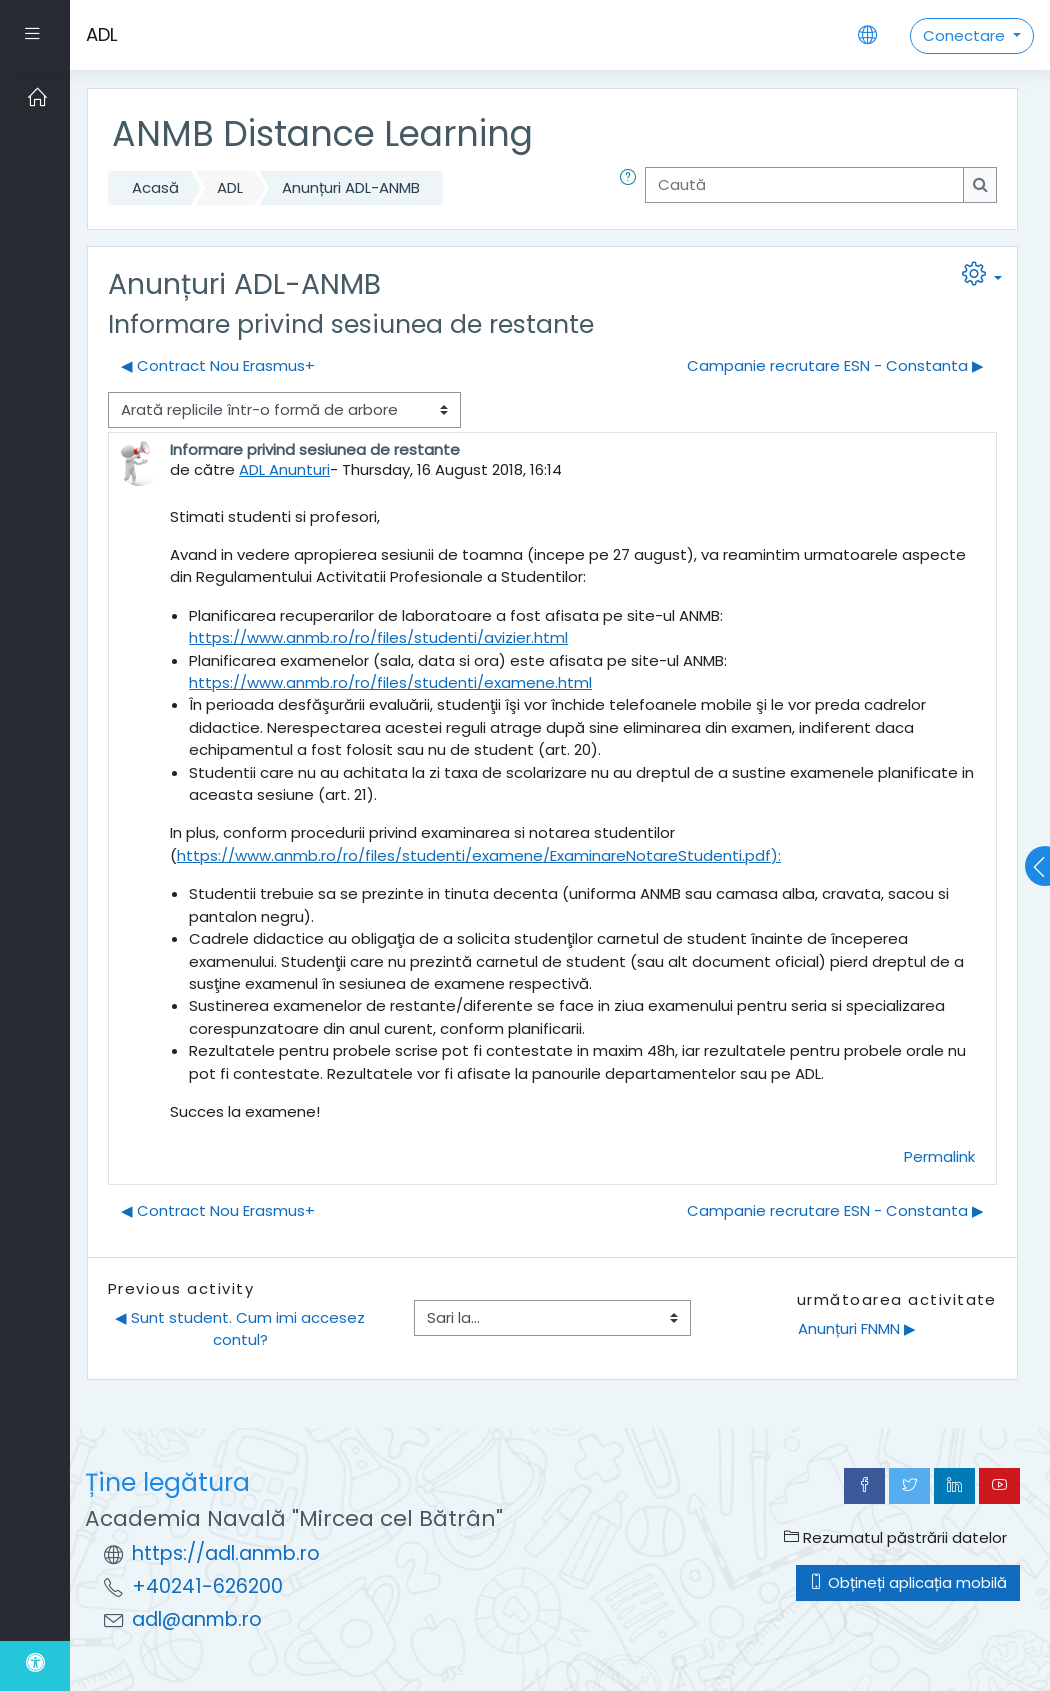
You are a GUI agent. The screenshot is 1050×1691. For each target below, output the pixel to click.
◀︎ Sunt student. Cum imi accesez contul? (242, 1328)
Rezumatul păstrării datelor (895, 1537)
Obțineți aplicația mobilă (908, 1582)
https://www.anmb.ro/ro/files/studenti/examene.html (390, 682)
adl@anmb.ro (197, 1619)
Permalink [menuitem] (939, 1156)
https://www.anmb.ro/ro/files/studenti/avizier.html (378, 637)
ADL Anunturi (284, 469)
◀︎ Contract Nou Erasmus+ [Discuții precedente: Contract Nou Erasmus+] (218, 365)
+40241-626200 (207, 1586)
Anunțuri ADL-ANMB (351, 187)
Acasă (155, 187)
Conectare (966, 35)
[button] (632, 188)
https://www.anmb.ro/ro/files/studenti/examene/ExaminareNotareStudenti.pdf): (479, 855)
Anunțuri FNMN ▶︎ (857, 1328)
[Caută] (804, 185)
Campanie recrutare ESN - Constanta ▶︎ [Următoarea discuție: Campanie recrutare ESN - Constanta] (835, 365)
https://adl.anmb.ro (226, 1553)
